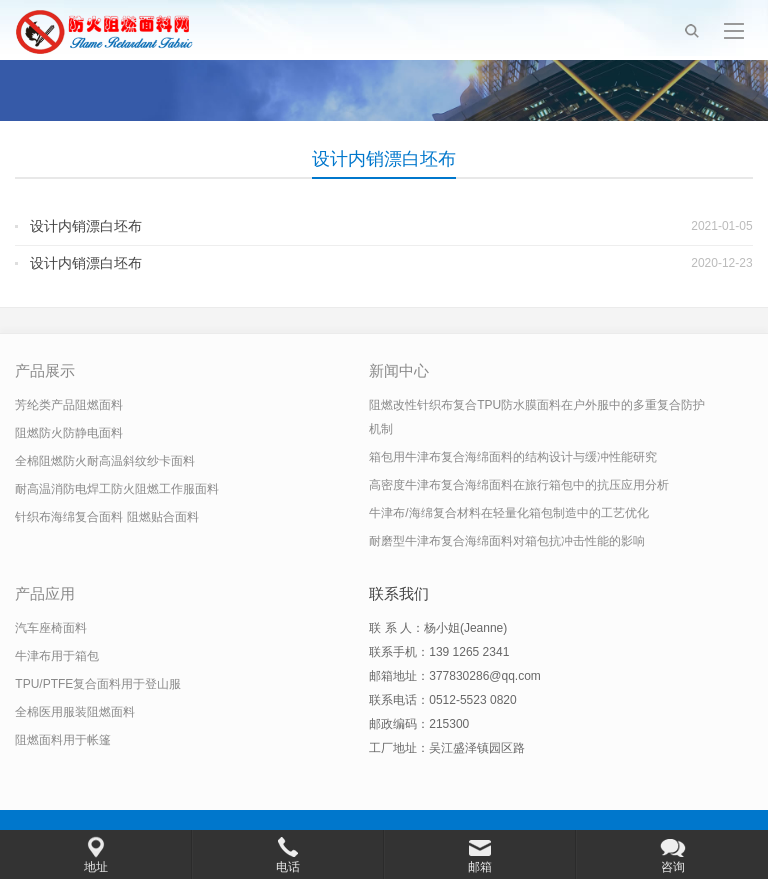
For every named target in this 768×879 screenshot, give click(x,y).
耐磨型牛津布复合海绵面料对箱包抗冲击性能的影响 (507, 541)
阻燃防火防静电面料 (69, 433)
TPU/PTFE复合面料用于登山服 (98, 684)
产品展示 (45, 370)
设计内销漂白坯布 (86, 226)
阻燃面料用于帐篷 (63, 740)
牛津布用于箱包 (57, 656)
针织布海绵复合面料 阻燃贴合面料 (106, 517)
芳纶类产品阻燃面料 (69, 405)
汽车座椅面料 (51, 628)
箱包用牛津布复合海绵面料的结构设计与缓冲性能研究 (513, 457)
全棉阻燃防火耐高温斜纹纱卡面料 (105, 461)
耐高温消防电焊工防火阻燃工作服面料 (117, 489)
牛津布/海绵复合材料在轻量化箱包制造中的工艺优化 (508, 513)
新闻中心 (399, 370)
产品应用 (45, 593)
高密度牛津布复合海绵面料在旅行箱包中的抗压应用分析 (519, 485)
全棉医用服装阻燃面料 (75, 712)
